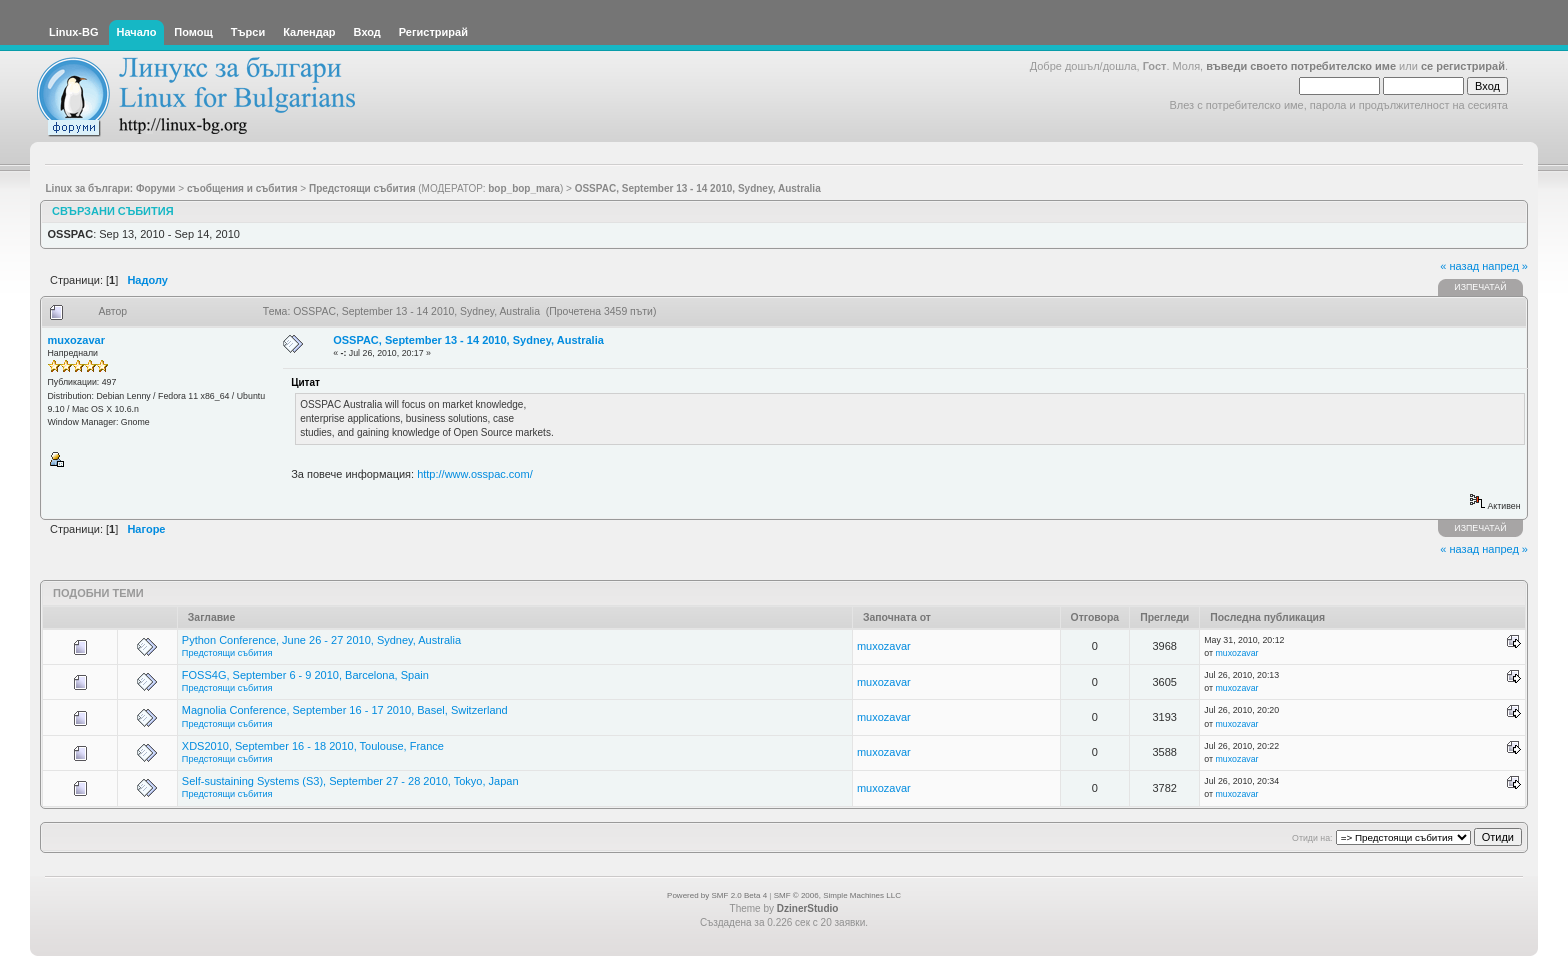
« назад (1459, 266)
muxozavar (76, 340)
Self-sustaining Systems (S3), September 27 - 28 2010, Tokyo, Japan (350, 781)
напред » (1505, 266)
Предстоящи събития (227, 653)
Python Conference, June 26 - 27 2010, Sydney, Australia (321, 640)
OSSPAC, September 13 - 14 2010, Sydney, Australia (468, 340)
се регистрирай (1463, 66)
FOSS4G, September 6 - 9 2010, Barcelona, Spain (305, 675)
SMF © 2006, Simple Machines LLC (837, 895)
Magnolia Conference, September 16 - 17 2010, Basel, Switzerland (345, 710)
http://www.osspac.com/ (475, 474)
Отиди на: (1312, 838)
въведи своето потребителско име (1301, 66)
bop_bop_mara (524, 188)
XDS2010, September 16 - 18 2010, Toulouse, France (313, 746)
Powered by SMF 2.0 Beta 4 (717, 895)
